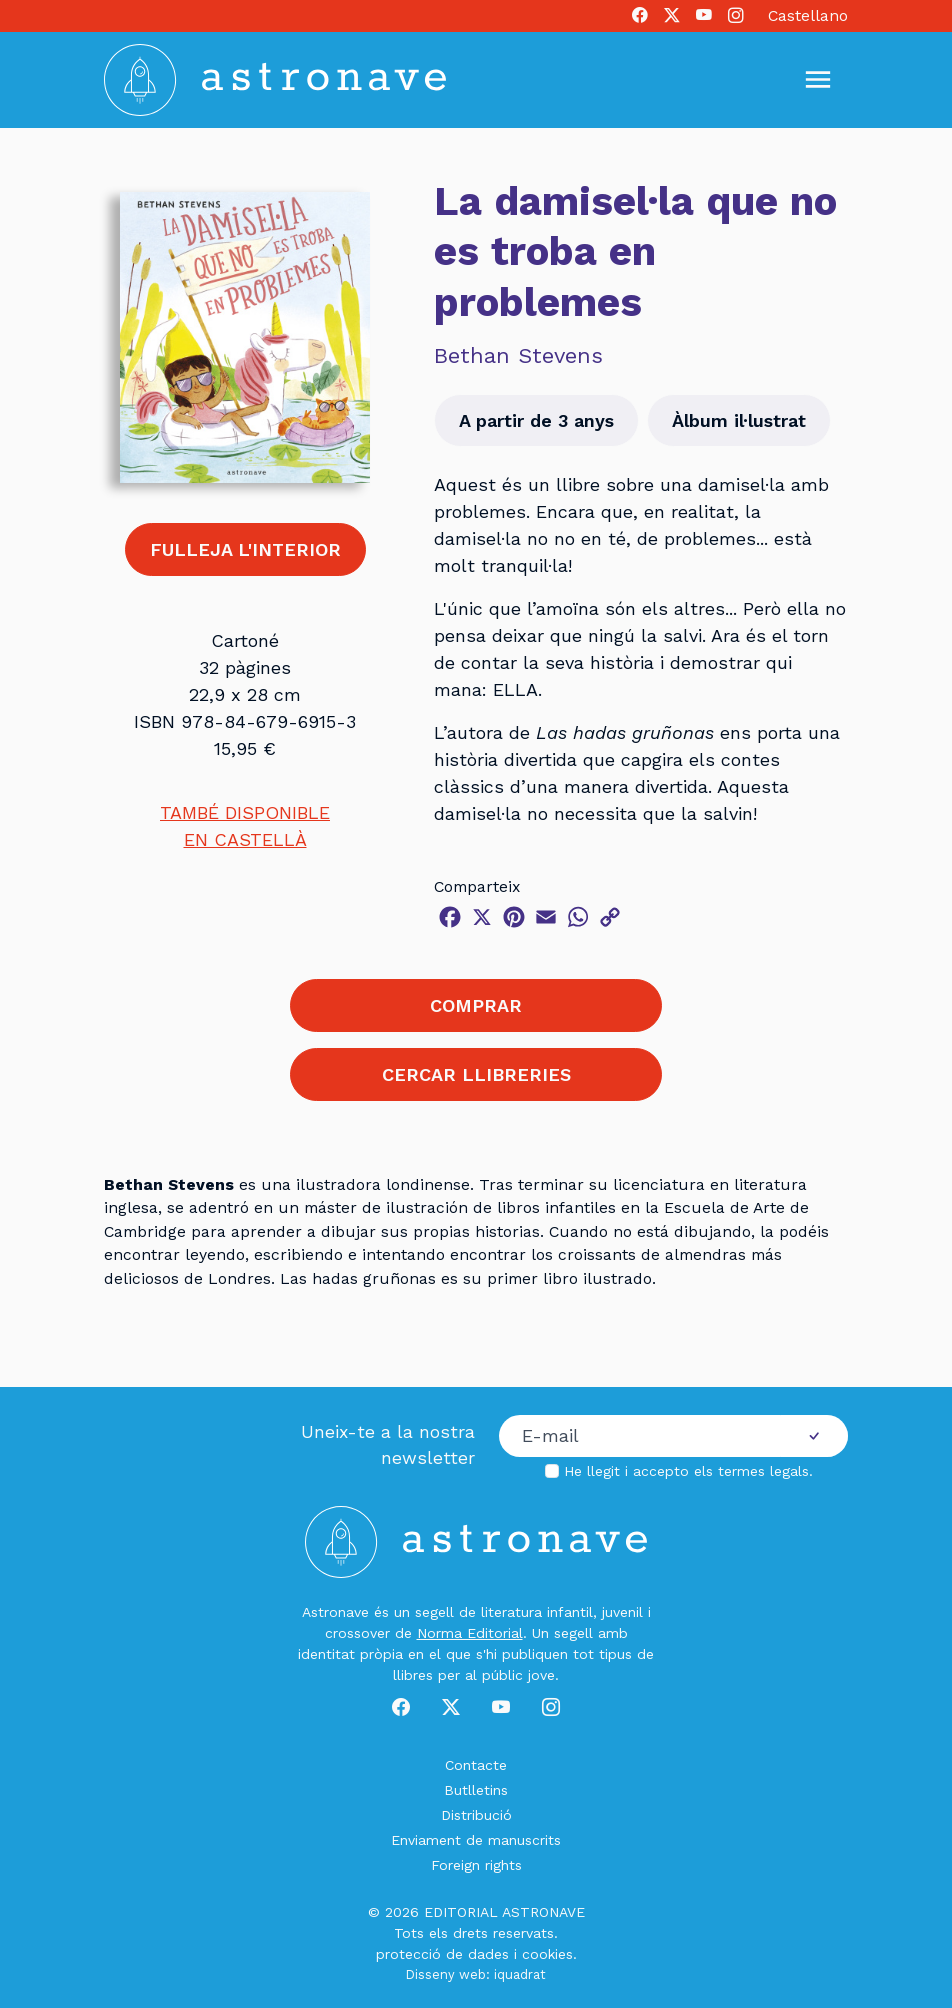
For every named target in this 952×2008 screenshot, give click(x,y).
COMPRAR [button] (476, 1005)
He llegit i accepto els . (688, 1471)
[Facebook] (640, 16)
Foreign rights (476, 1865)
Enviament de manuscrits (476, 1840)
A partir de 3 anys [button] (536, 420)
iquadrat (520, 1974)
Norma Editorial (470, 1633)
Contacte (476, 1765)
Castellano (808, 15)
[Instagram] (736, 16)
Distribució (476, 1815)
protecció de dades (442, 1954)
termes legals (763, 1471)
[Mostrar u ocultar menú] (818, 80)
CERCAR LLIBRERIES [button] (476, 1074)
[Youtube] (704, 16)
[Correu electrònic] (640, 1436)
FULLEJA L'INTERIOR (245, 549)
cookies (547, 1954)
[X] (672, 16)
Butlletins (476, 1790)
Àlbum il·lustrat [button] (739, 420)
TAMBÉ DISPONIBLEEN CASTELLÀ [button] (245, 826)
